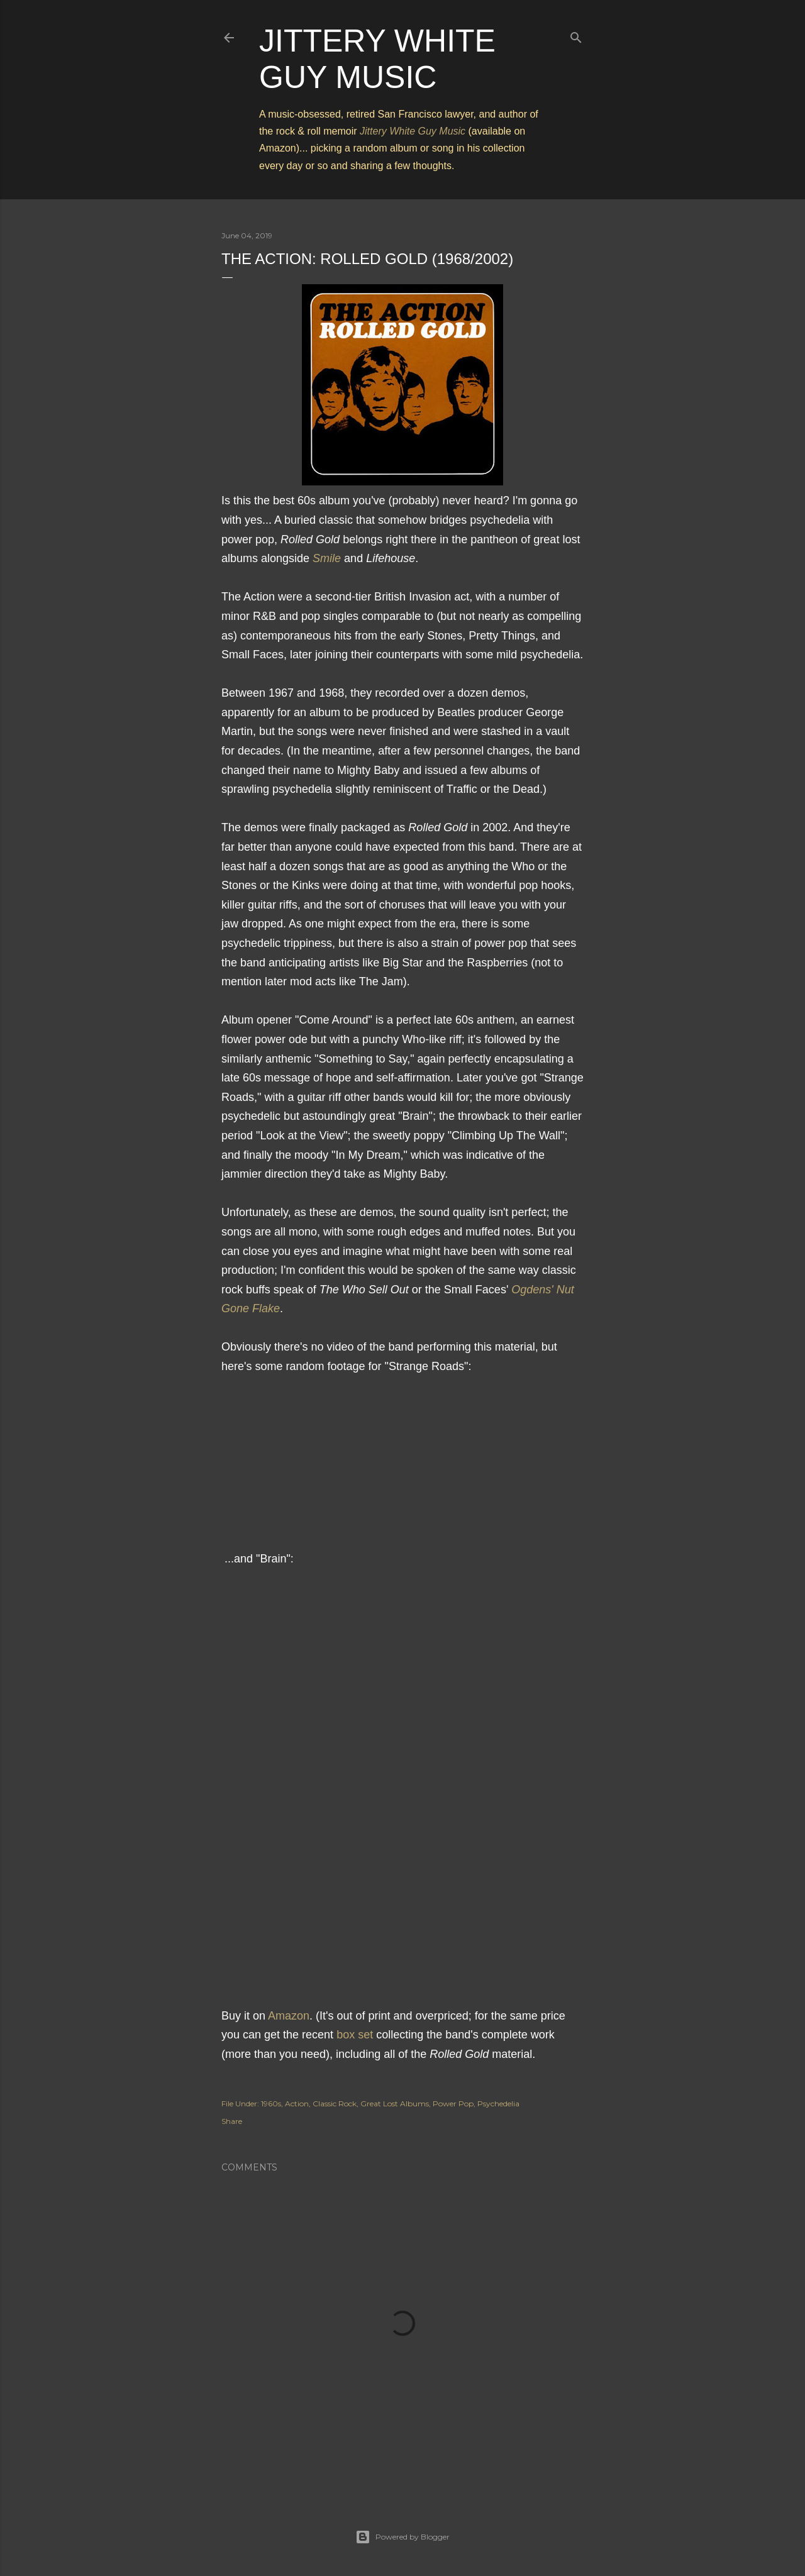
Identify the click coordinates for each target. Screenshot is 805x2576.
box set (354, 2034)
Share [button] (231, 2121)
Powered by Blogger (402, 2537)
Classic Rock (335, 2103)
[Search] (576, 35)
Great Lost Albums (394, 2103)
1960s (271, 2103)
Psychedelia (498, 2103)
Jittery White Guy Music (412, 131)
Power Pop (453, 2103)
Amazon (288, 2015)
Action (297, 2103)
